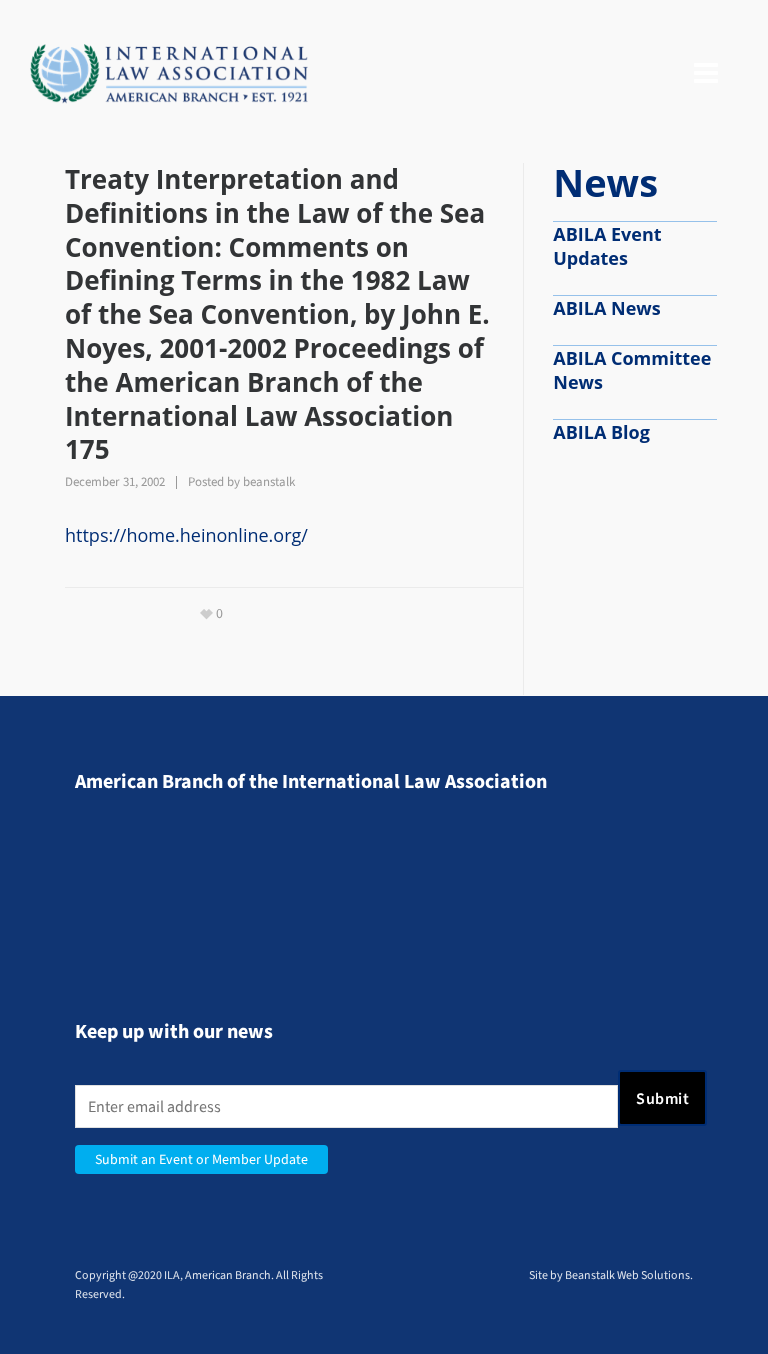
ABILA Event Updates (607, 246)
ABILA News (606, 308)
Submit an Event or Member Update (201, 1159)
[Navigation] (706, 74)
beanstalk (269, 481)
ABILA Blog (601, 432)
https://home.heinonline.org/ (186, 535)
